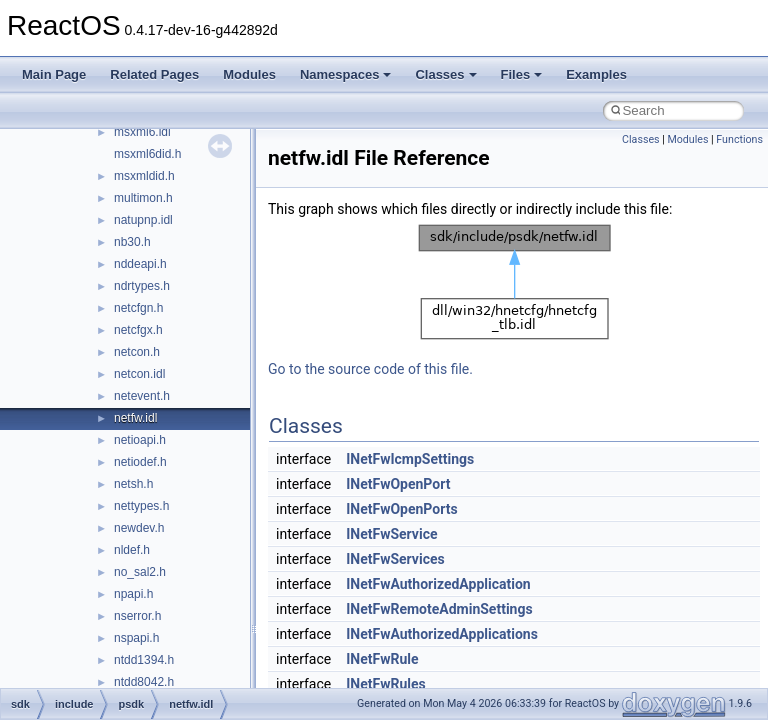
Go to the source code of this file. (370, 369)
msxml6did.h (147, 154)
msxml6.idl (142, 132)
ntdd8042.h (144, 682)
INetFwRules (386, 684)
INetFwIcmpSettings (410, 459)
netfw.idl (135, 418)
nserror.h (137, 616)
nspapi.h (136, 638)
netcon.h (137, 352)
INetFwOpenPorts (401, 509)
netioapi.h (140, 440)
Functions (739, 139)
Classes (445, 74)
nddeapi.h (140, 264)
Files (522, 74)
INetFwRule (382, 659)
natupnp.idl (143, 220)
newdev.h (139, 528)
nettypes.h (141, 506)
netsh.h (133, 484)
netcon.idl (139, 374)
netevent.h (142, 396)
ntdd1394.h (144, 660)
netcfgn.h (138, 308)
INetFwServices (395, 559)
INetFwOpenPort (398, 484)
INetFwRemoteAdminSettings (439, 609)
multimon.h (143, 198)
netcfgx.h (138, 330)
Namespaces (346, 74)
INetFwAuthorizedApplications (442, 634)
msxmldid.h (144, 176)
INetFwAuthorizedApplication (438, 584)
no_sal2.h (140, 572)
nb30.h (132, 242)
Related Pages (154, 74)
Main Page (54, 74)
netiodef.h (140, 462)
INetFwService (391, 534)
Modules (249, 74)
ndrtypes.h (142, 286)
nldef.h (132, 550)
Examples (596, 74)
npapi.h (133, 594)
